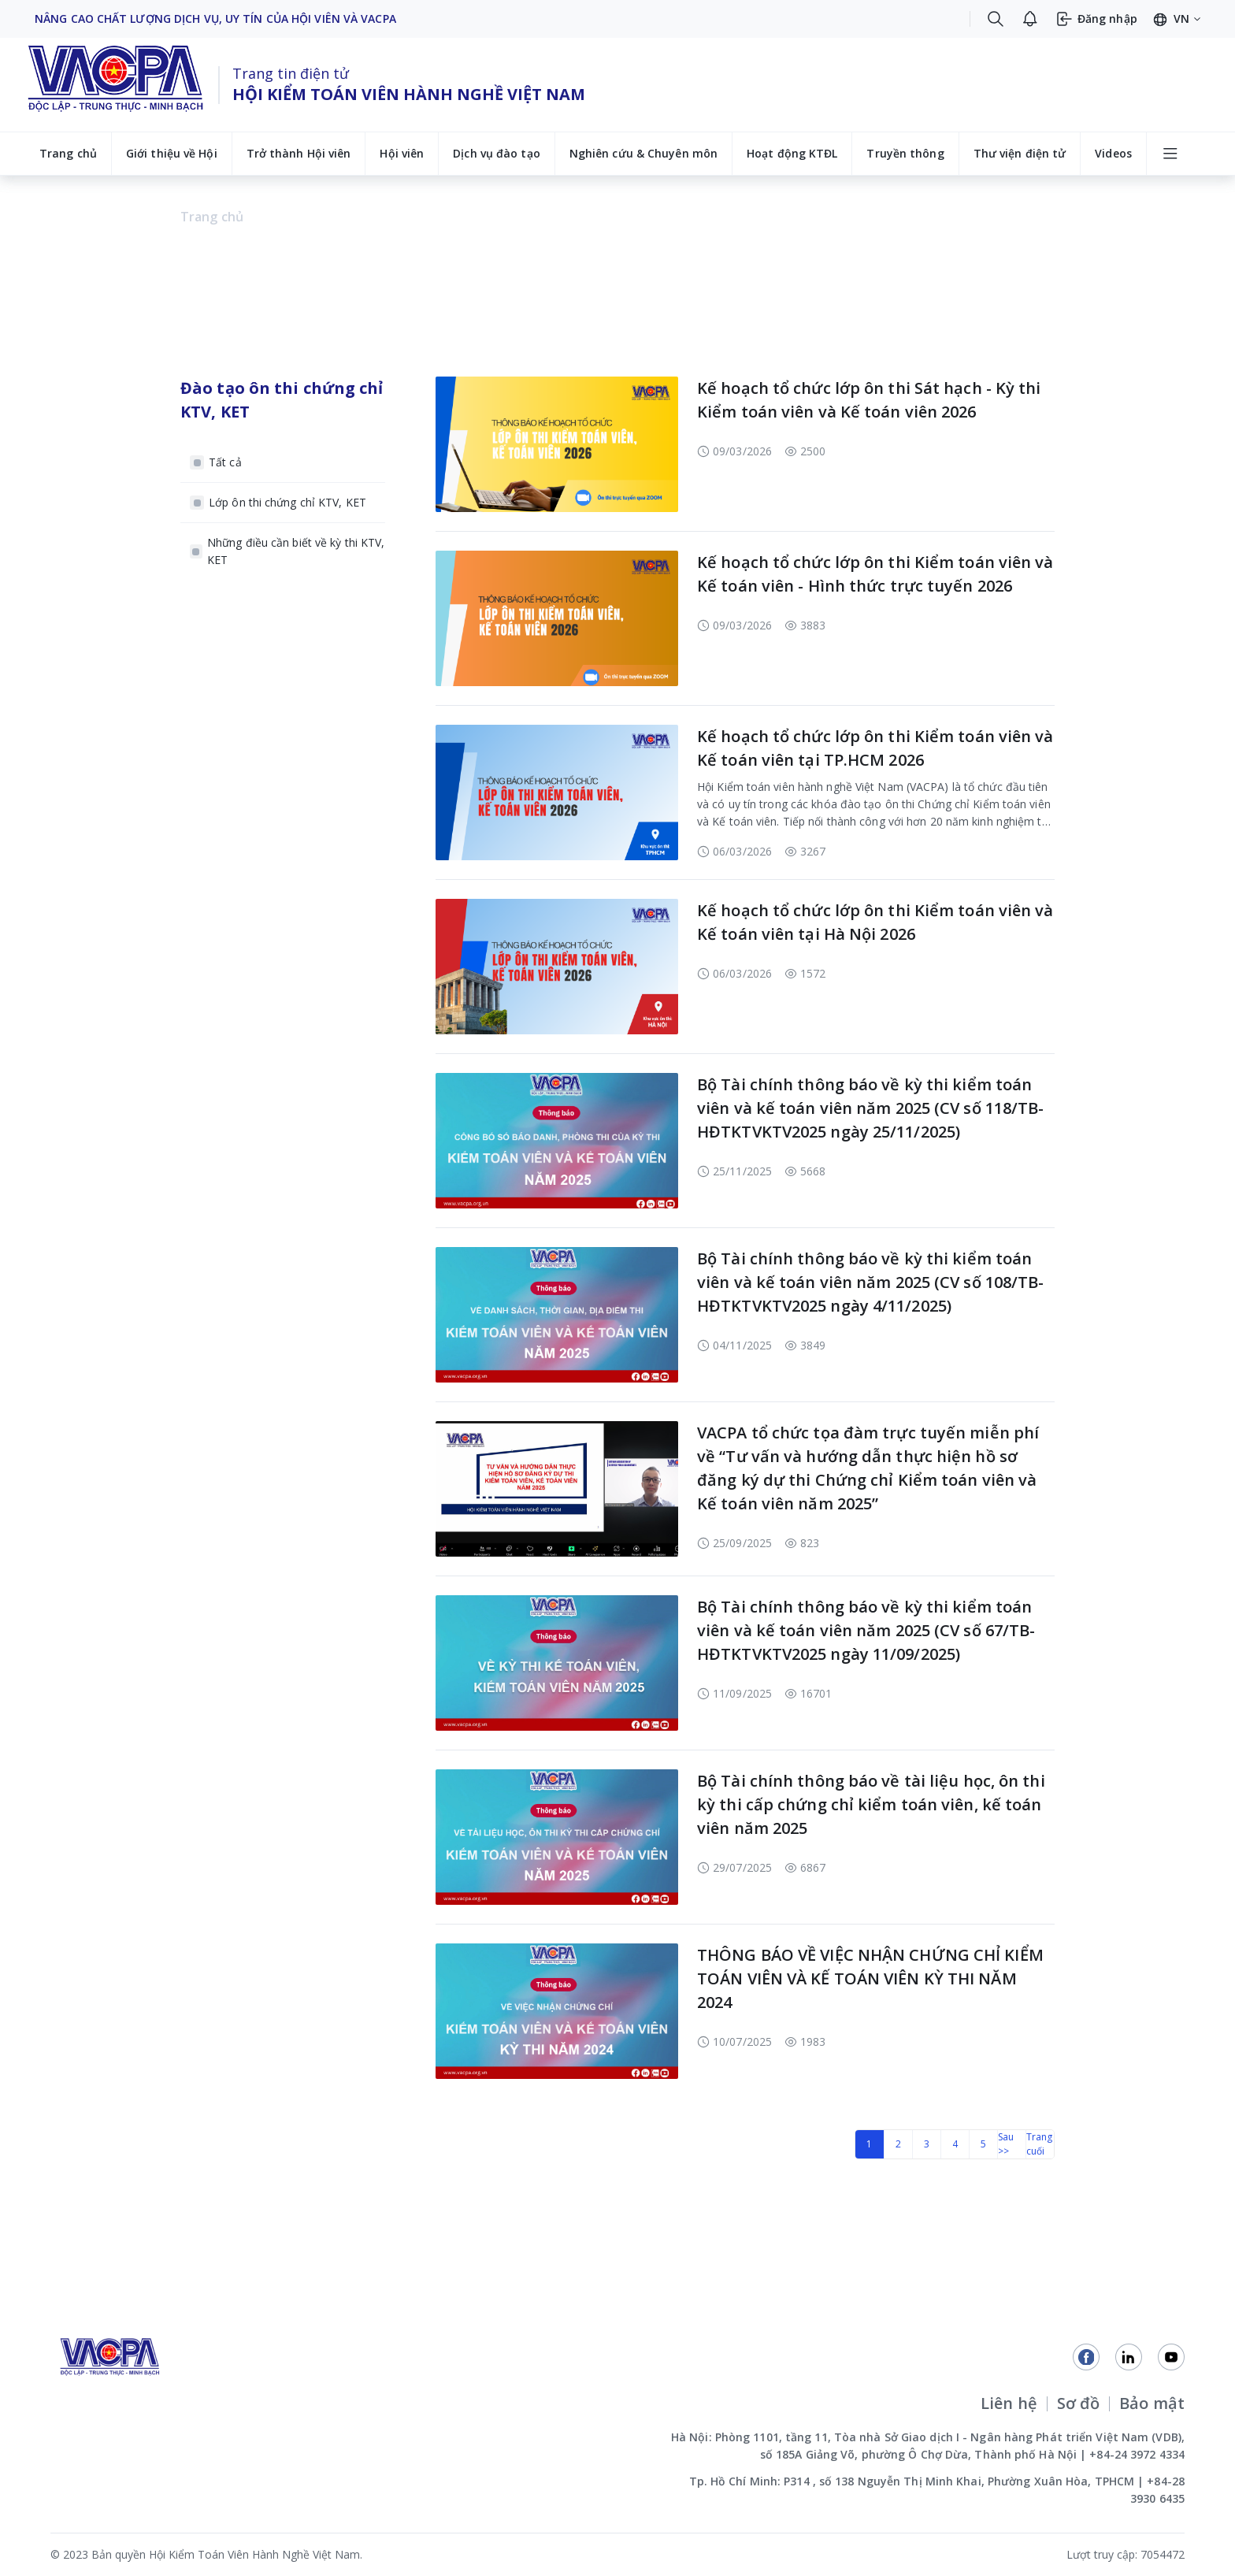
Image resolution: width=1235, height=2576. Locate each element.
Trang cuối (1039, 2144)
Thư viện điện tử (1020, 153)
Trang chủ (68, 153)
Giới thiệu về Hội (171, 153)
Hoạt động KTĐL (792, 153)
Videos (1113, 153)
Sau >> (1006, 2144)
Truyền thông (905, 153)
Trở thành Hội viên (299, 153)
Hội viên (402, 153)
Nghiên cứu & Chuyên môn (643, 153)
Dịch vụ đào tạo (496, 153)
